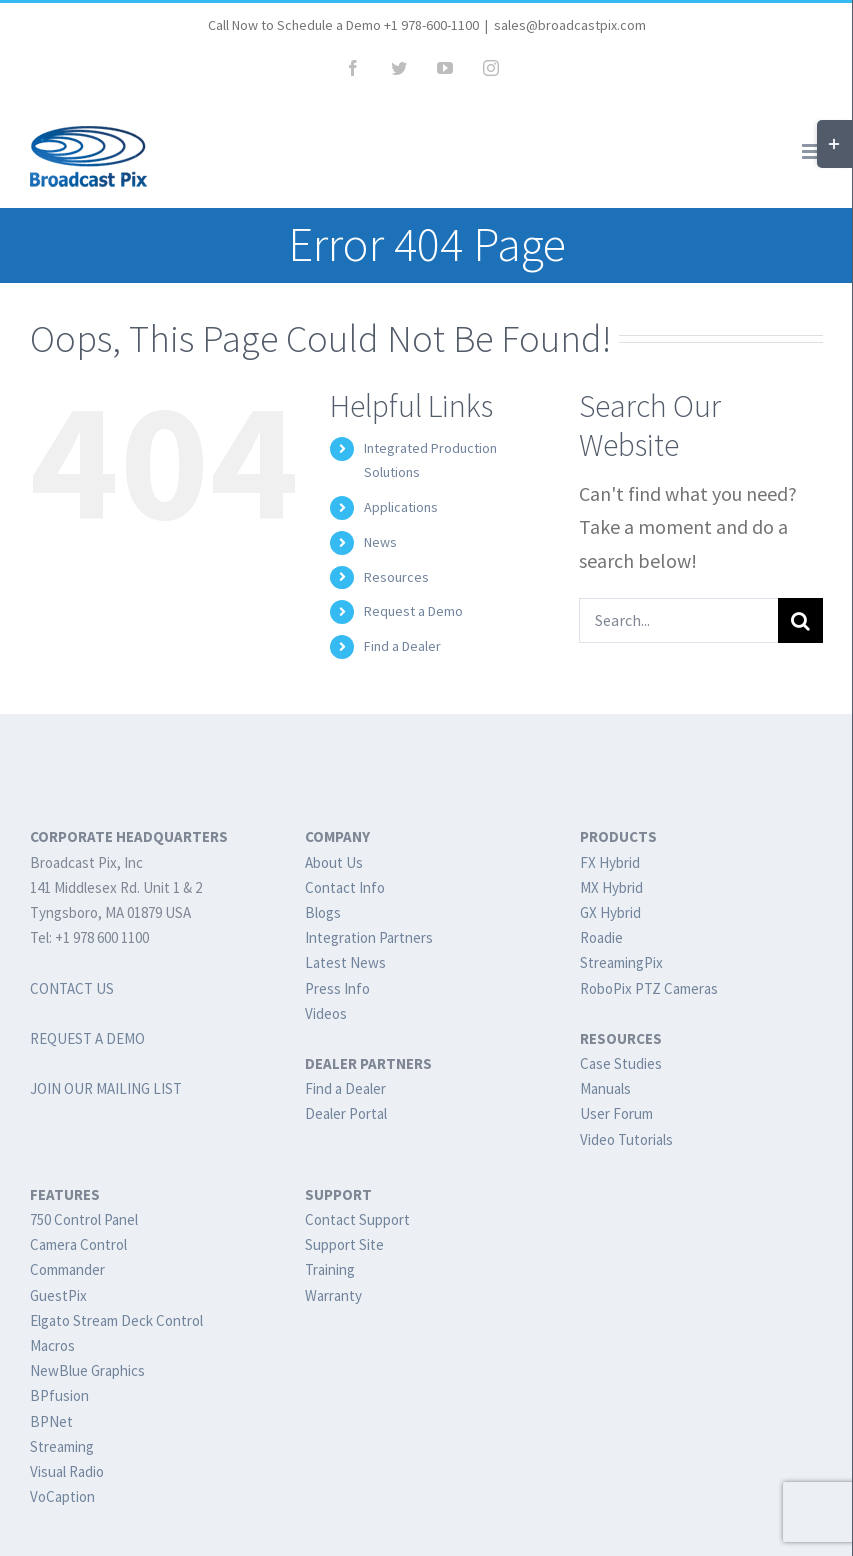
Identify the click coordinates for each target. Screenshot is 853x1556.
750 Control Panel (84, 1219)
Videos (326, 1013)
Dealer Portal (346, 1113)
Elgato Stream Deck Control (116, 1320)
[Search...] (678, 620)
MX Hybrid (611, 887)
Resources (396, 577)
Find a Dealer (402, 646)
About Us (334, 862)
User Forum (616, 1113)
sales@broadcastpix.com (570, 25)
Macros (52, 1345)
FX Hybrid (610, 862)
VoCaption (62, 1496)
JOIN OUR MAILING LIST (106, 1088)
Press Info (337, 988)
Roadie (601, 937)
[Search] (800, 620)
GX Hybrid (610, 912)
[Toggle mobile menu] (812, 151)
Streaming (62, 1446)
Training (330, 1269)
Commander (67, 1269)
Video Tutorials (626, 1139)
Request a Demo (413, 611)
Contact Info (345, 887)
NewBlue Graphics (87, 1370)
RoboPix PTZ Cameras (649, 988)
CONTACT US (72, 988)
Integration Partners (369, 937)
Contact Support (357, 1219)
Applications (401, 507)
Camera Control (78, 1244)
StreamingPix (621, 962)
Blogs (323, 912)
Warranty (333, 1295)
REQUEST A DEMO (87, 1038)
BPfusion (59, 1395)
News (380, 542)
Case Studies (621, 1063)
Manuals (605, 1088)
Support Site (344, 1244)
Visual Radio (67, 1471)
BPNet (51, 1421)
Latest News (345, 962)
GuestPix (58, 1295)
